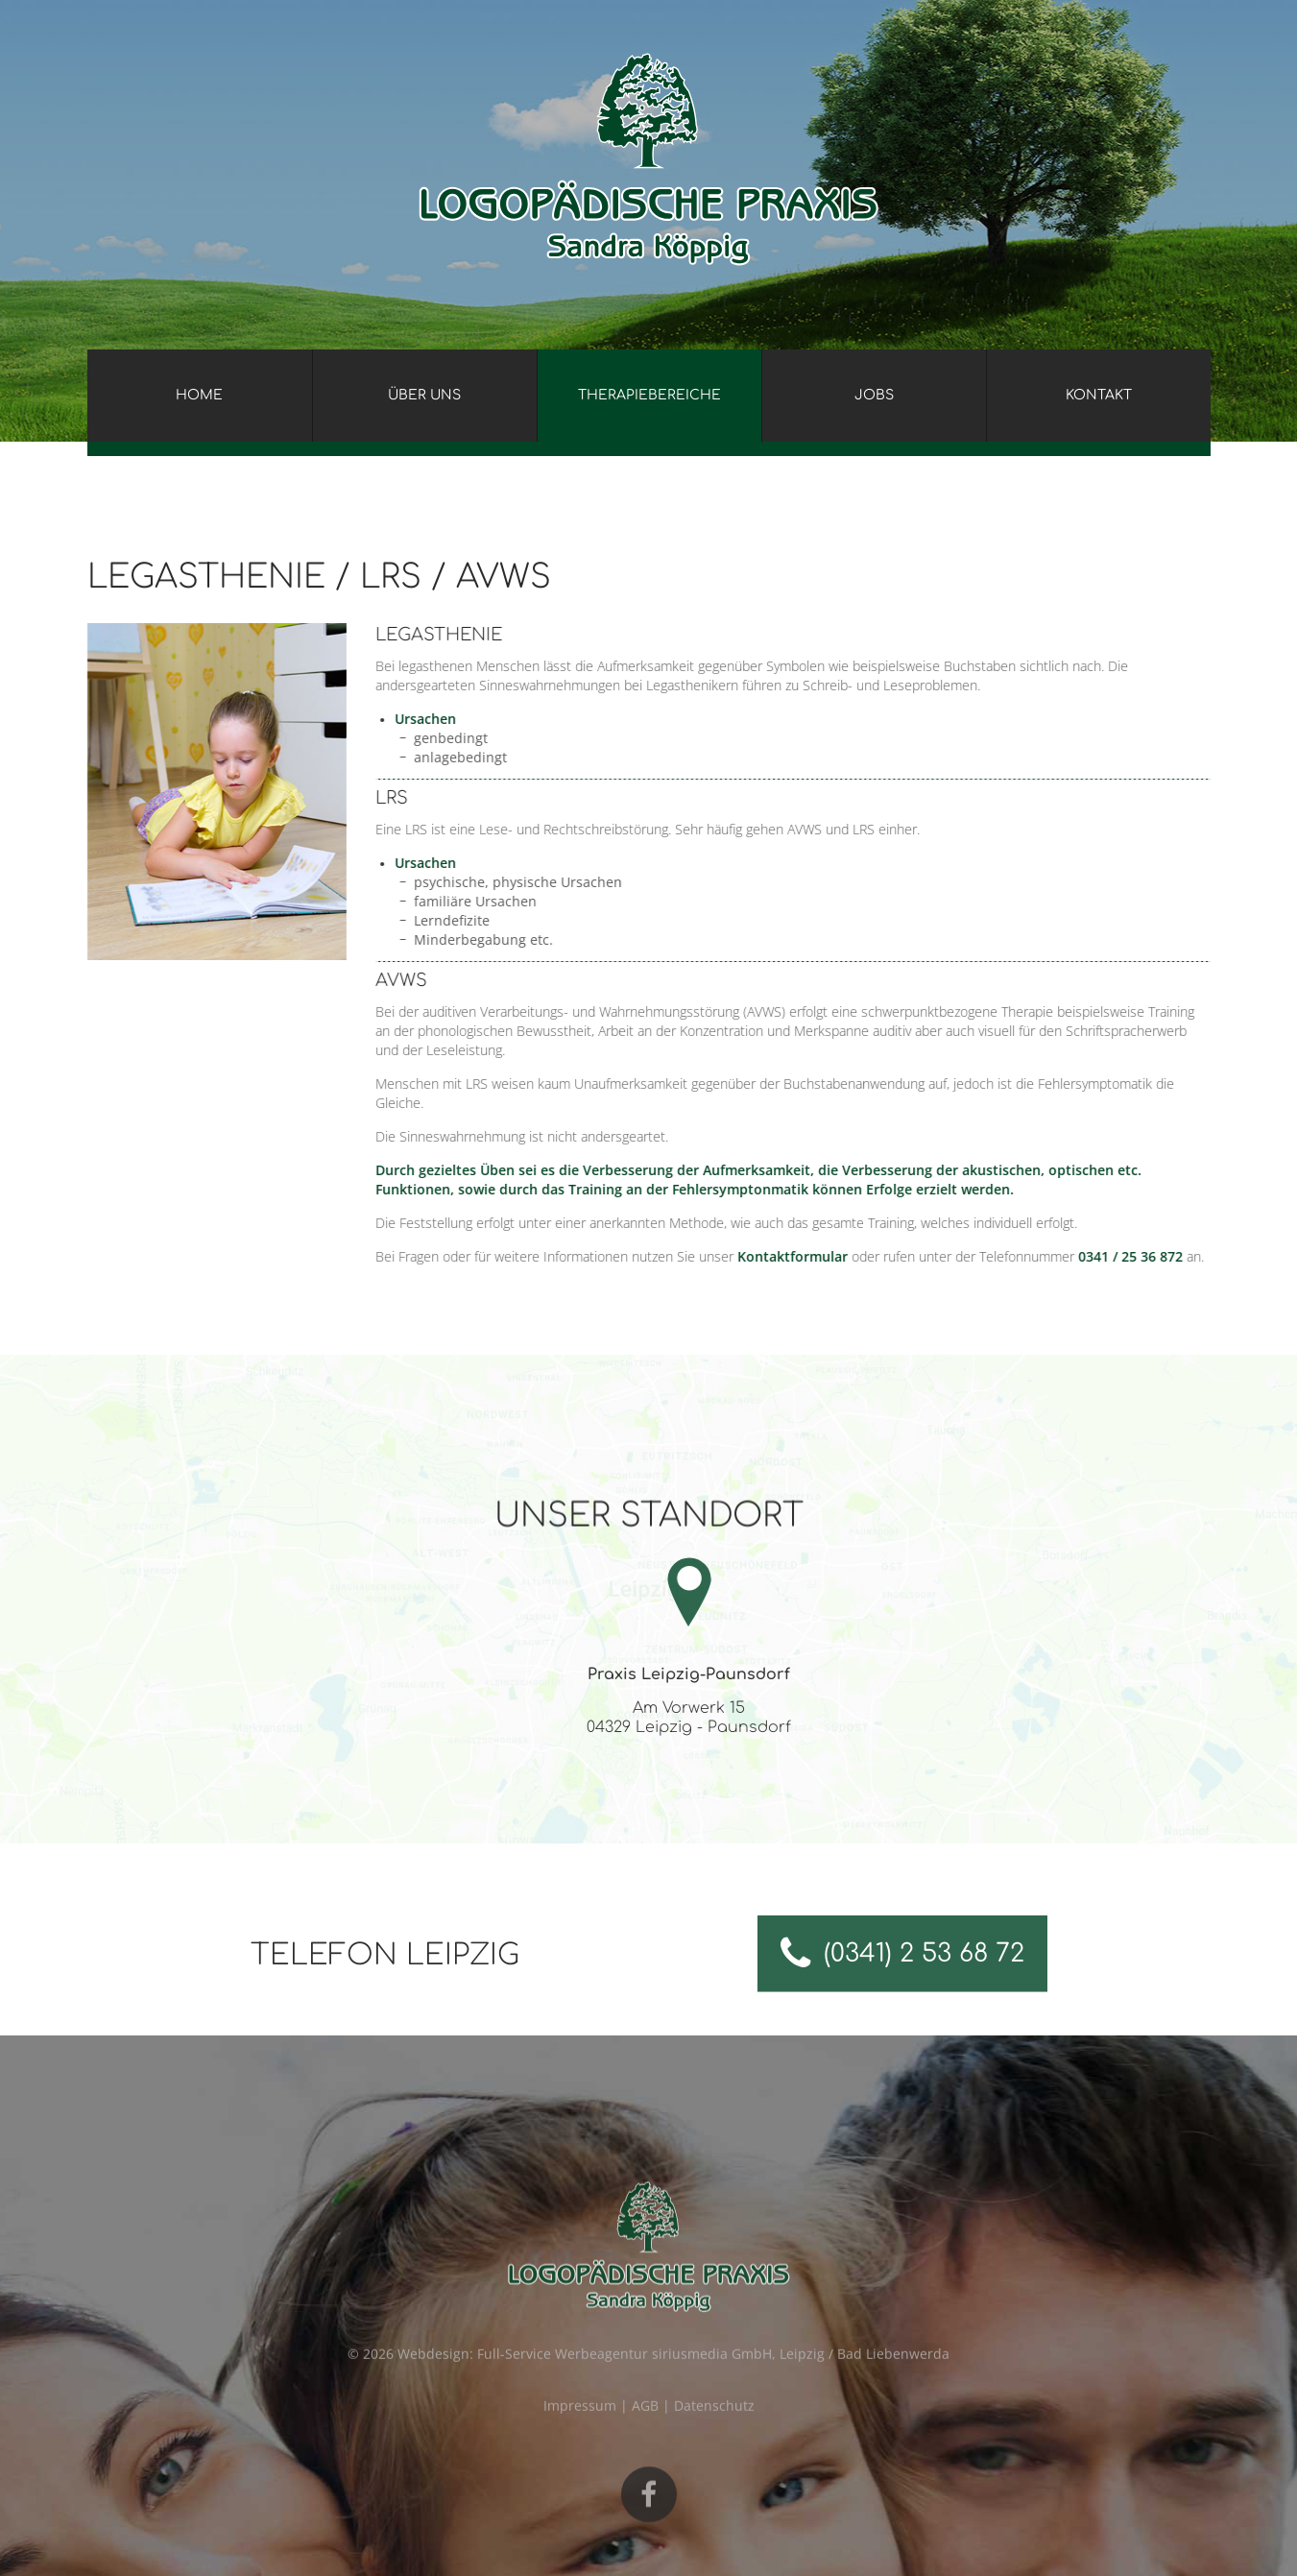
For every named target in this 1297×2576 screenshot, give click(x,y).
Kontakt (1099, 395)
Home (199, 395)
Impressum (579, 2425)
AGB (645, 2425)
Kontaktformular (830, 1256)
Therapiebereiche (649, 395)
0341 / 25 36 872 (1168, 1256)
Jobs (874, 395)
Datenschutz (714, 2425)
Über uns (424, 395)
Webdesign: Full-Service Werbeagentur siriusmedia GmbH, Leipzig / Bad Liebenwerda (673, 2373)
